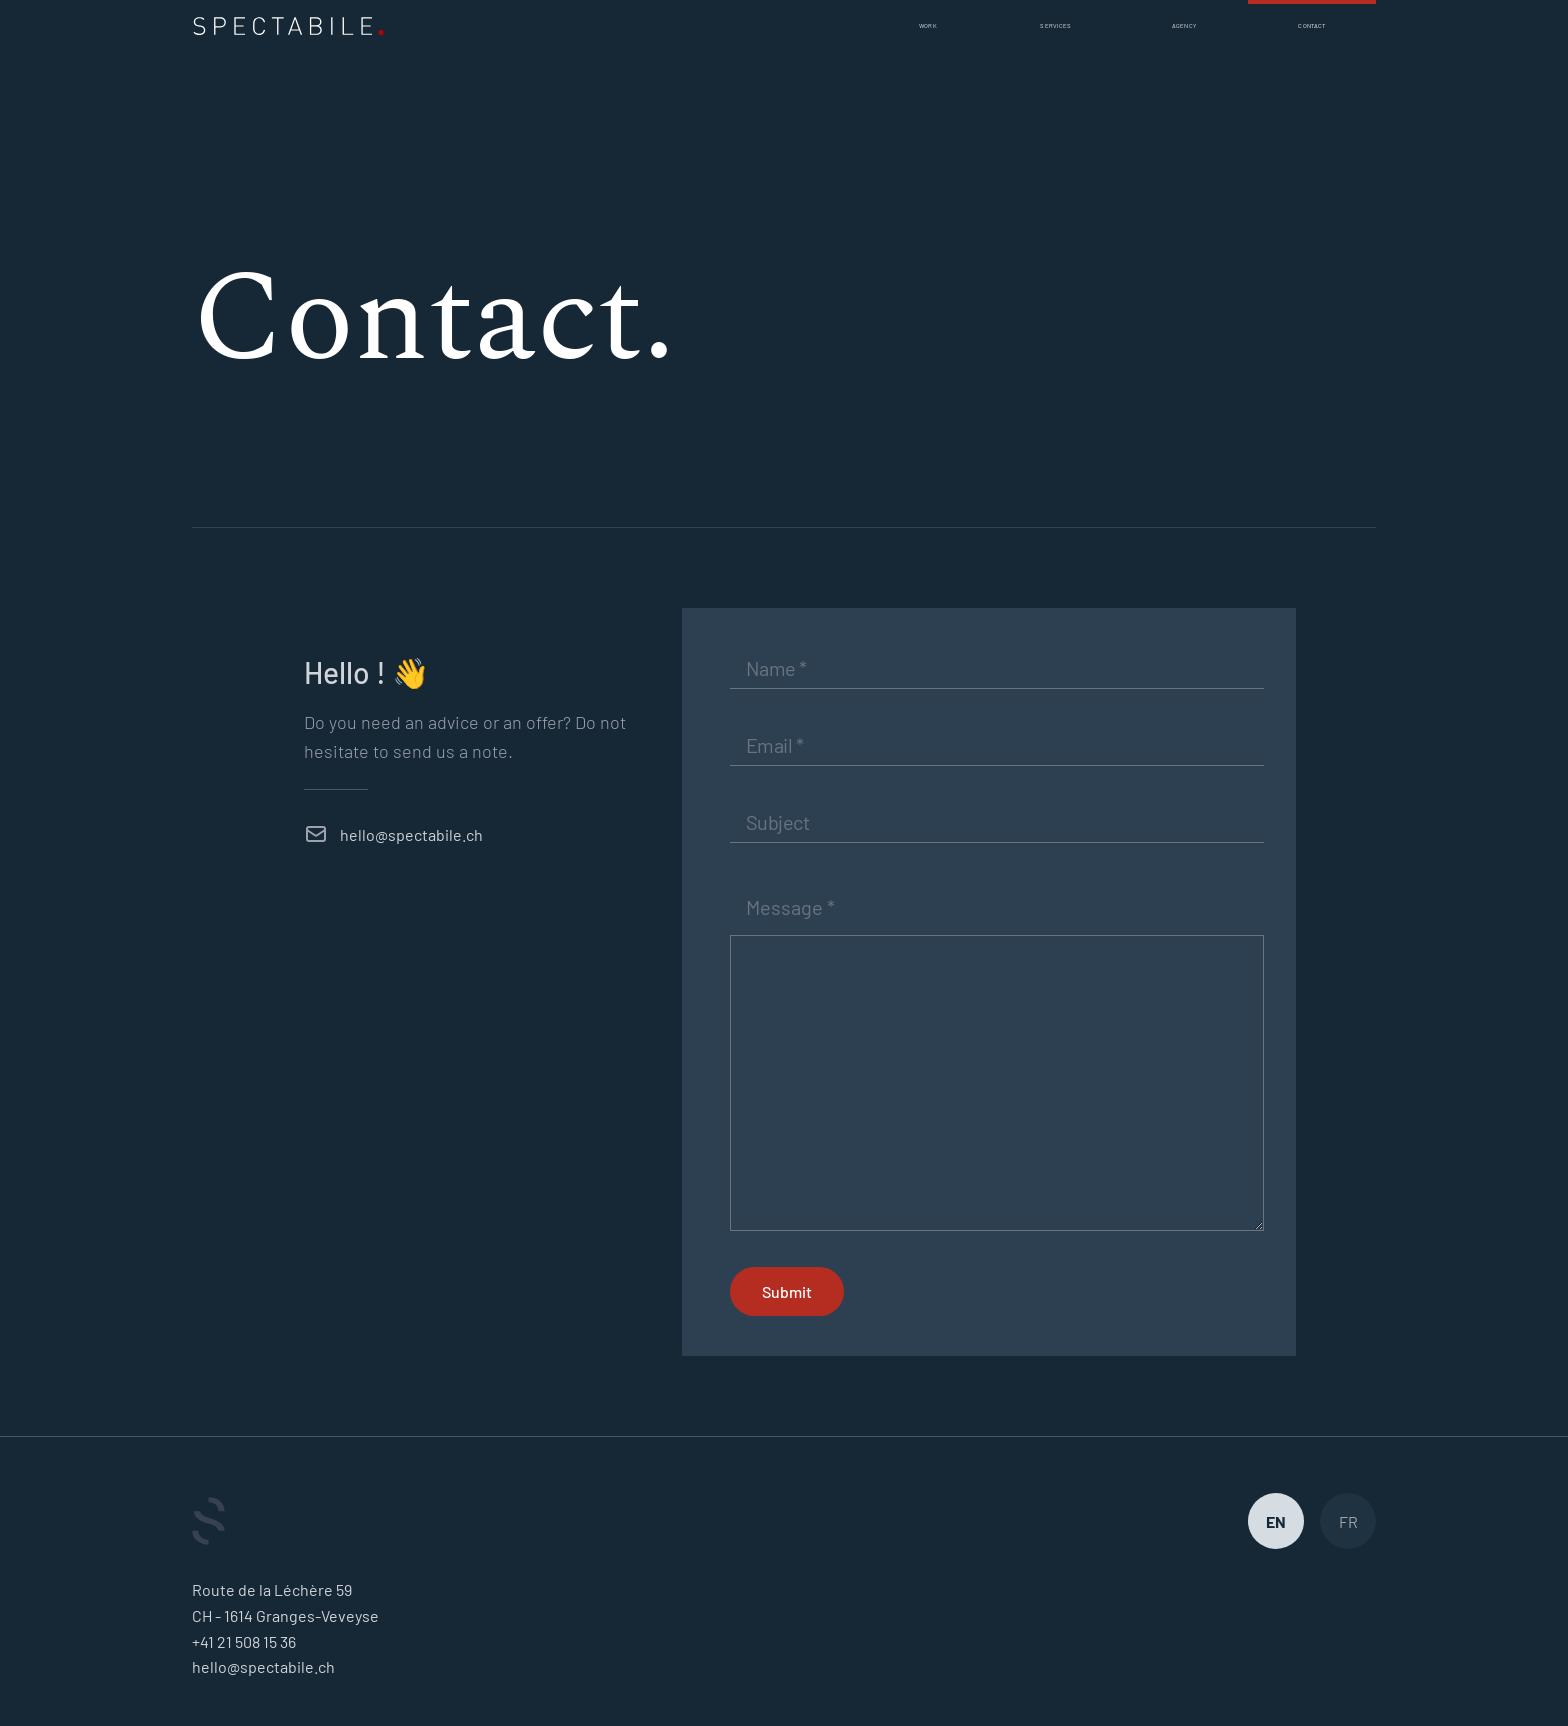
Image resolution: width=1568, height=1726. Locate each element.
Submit (787, 1291)
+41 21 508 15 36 (244, 1641)
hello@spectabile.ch (411, 834)
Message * (790, 907)
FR (1348, 1521)
